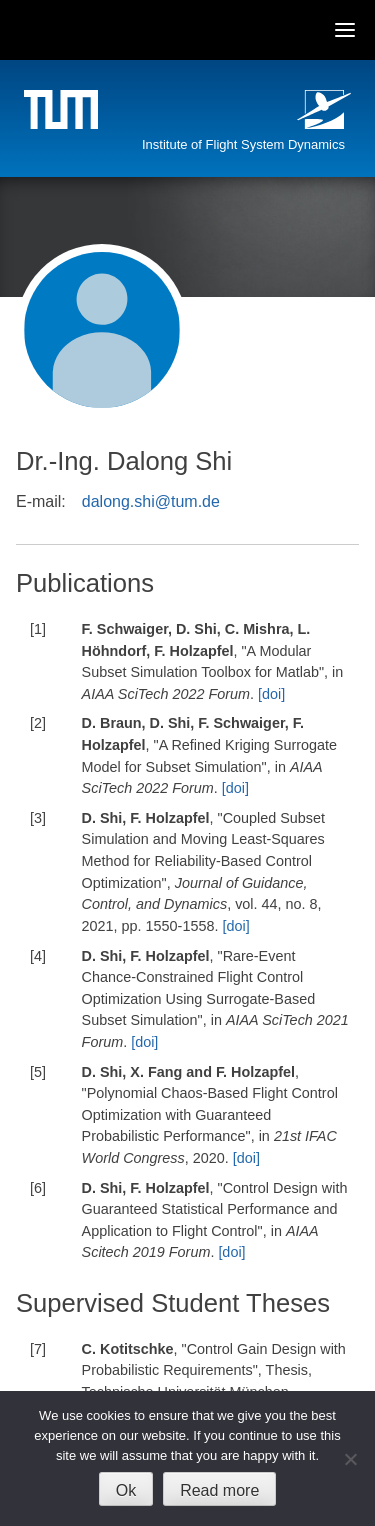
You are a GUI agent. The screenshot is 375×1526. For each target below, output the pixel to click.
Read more (219, 1490)
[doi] (271, 694)
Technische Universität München (64, 112)
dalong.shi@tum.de (151, 501)
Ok (126, 1490)
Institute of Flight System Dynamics (243, 144)
